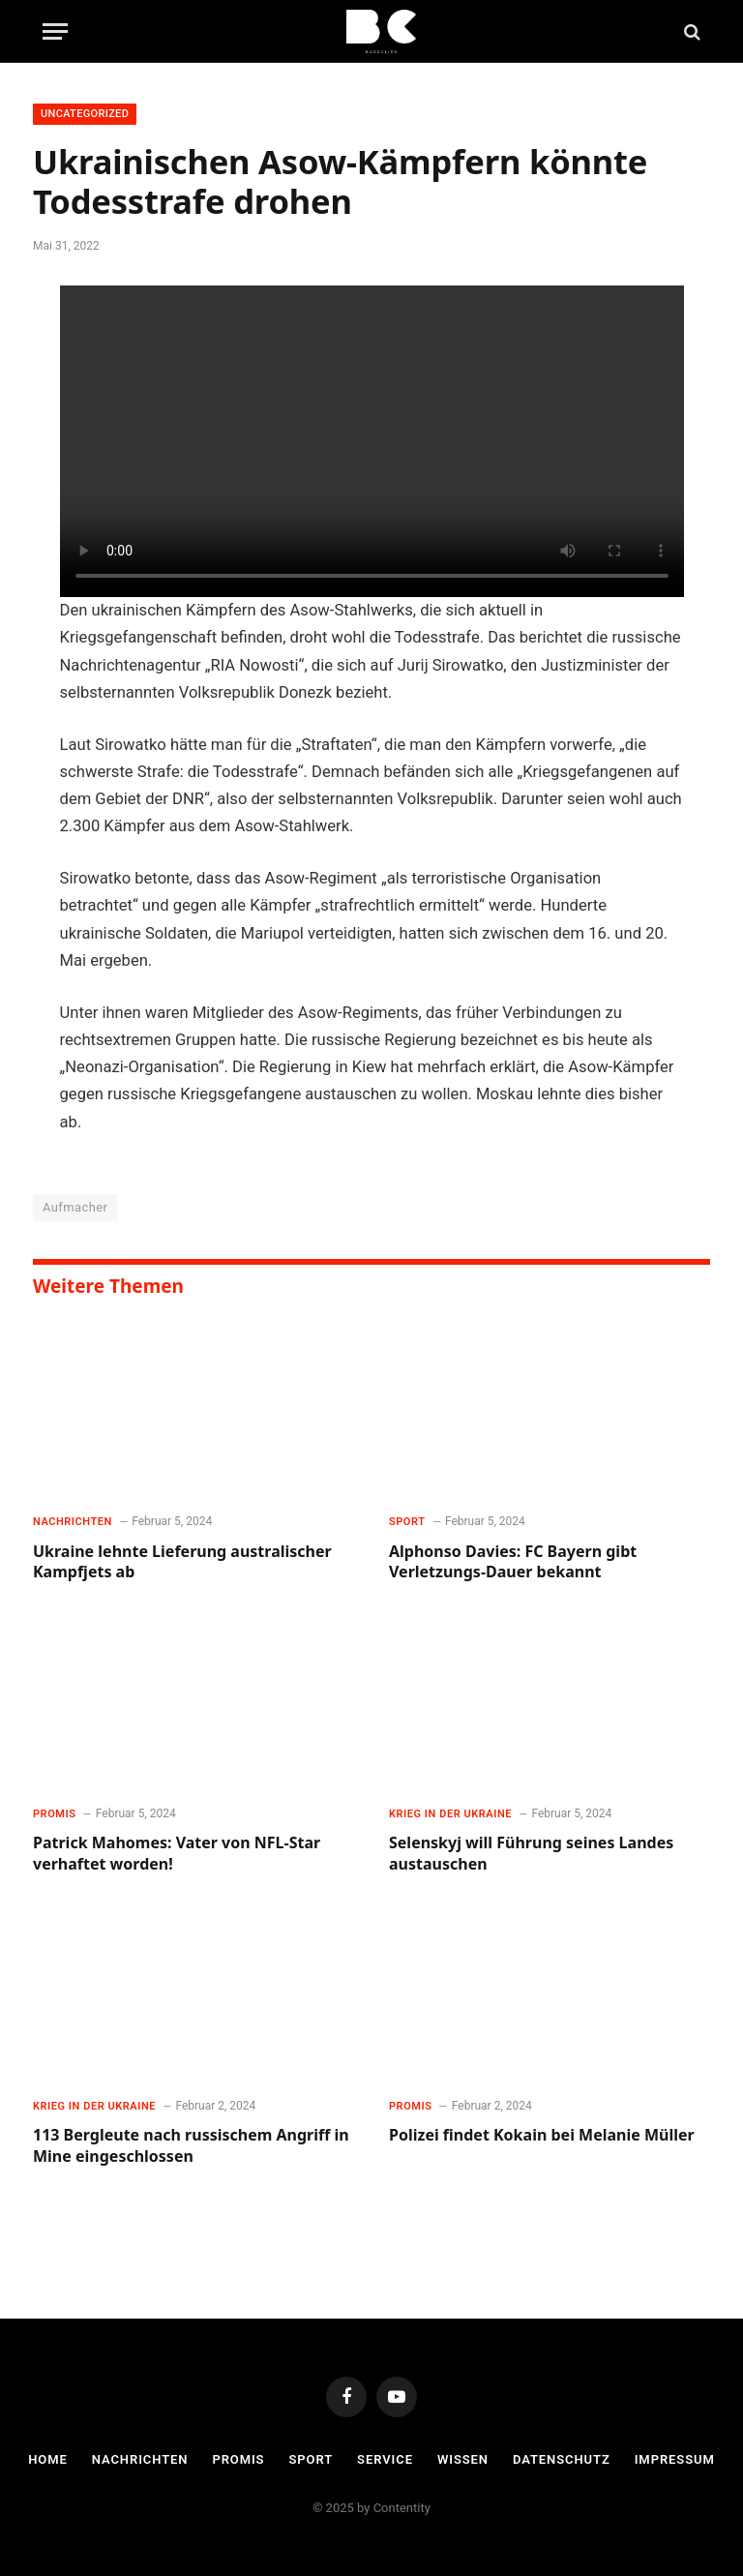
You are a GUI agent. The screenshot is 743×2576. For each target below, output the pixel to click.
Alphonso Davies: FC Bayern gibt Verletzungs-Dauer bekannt (513, 1562)
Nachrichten (72, 1521)
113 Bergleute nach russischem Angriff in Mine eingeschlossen (191, 2146)
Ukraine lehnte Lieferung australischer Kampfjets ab (182, 1562)
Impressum (675, 2459)
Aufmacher (75, 1207)
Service (385, 2459)
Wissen (463, 2459)
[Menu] (55, 31)
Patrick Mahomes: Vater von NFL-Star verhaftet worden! (176, 1853)
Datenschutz (561, 2459)
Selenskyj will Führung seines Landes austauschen (531, 1853)
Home (48, 2459)
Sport (407, 1521)
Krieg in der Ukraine (450, 1814)
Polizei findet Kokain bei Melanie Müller (542, 2135)
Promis (54, 1814)
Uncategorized (85, 113)
